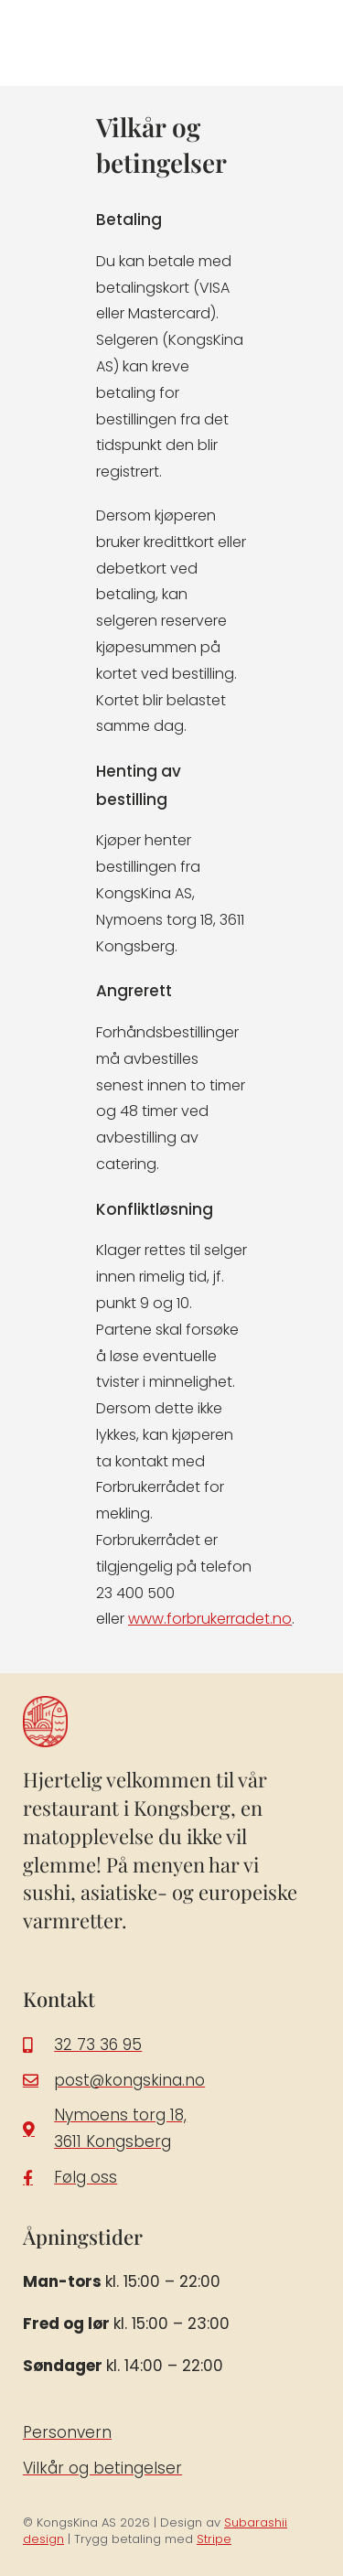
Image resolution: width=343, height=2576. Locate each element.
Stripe (214, 2539)
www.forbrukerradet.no (210, 1618)
